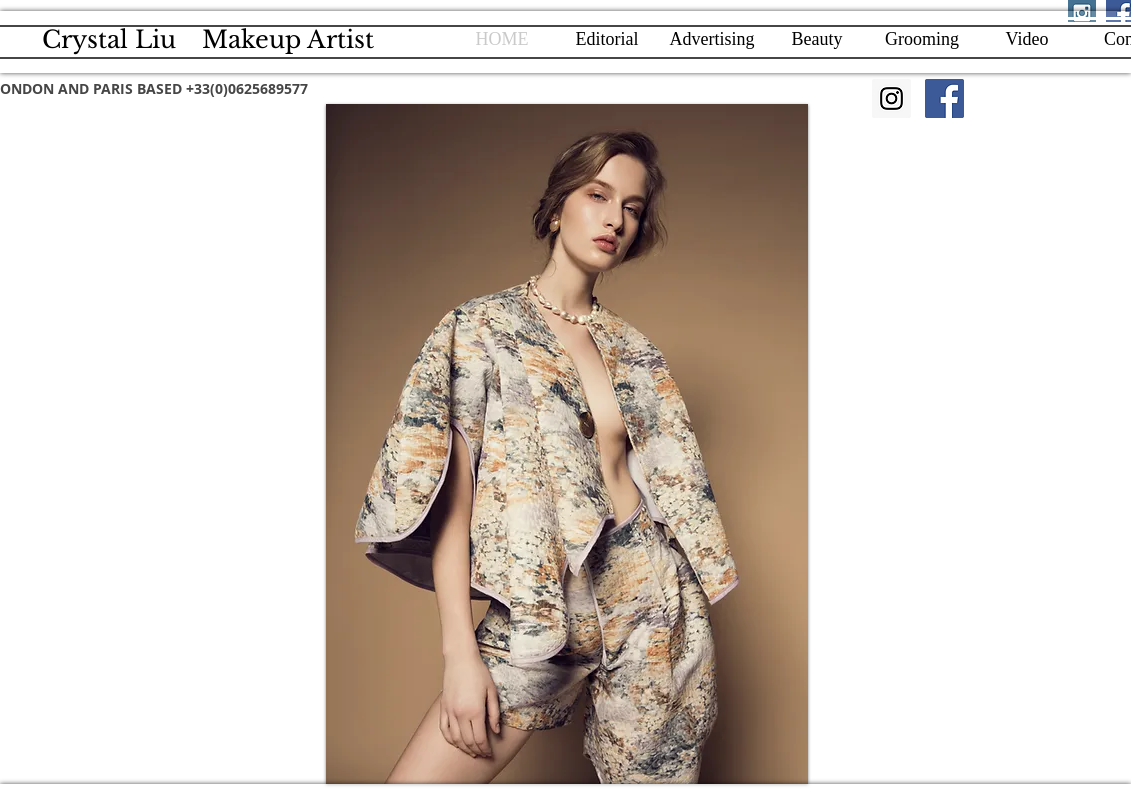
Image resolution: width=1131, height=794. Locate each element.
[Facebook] (944, 98)
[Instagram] (891, 98)
